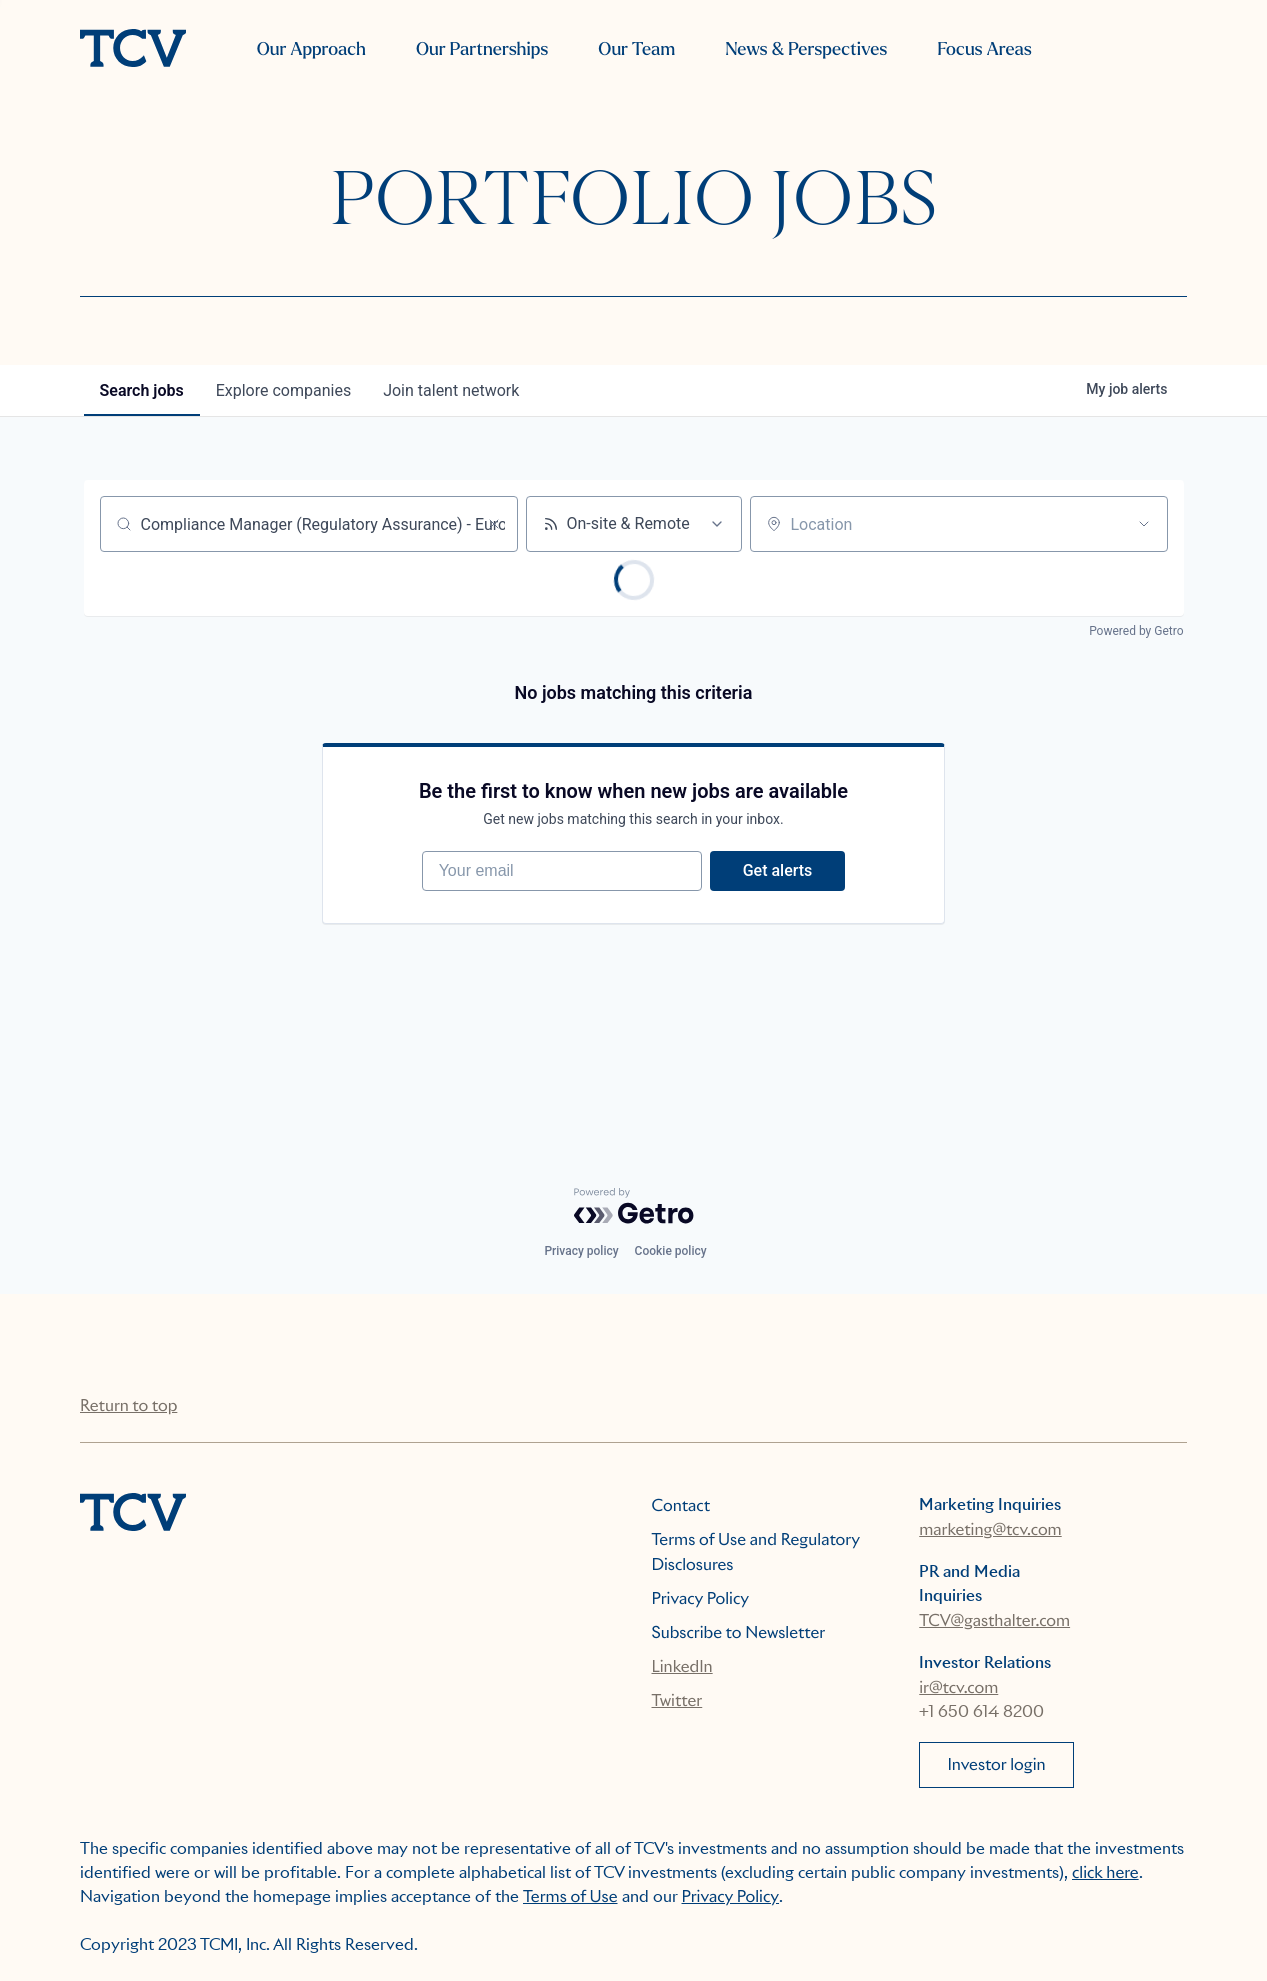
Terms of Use (570, 1896)
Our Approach (311, 49)
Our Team (636, 49)
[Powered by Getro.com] (634, 1206)
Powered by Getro (1136, 631)
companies (283, 390)
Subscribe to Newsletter (739, 1632)
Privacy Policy (701, 1598)
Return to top (128, 1405)
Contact (681, 1505)
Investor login (996, 1764)
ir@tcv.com (958, 1687)
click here (1105, 1872)
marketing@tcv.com (990, 1529)
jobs (142, 390)
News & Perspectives (806, 49)
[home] (133, 50)
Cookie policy (671, 1251)
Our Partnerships (482, 49)
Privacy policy (581, 1251)
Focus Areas (984, 49)
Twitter (677, 1700)
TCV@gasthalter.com (994, 1620)
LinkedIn (682, 1666)
